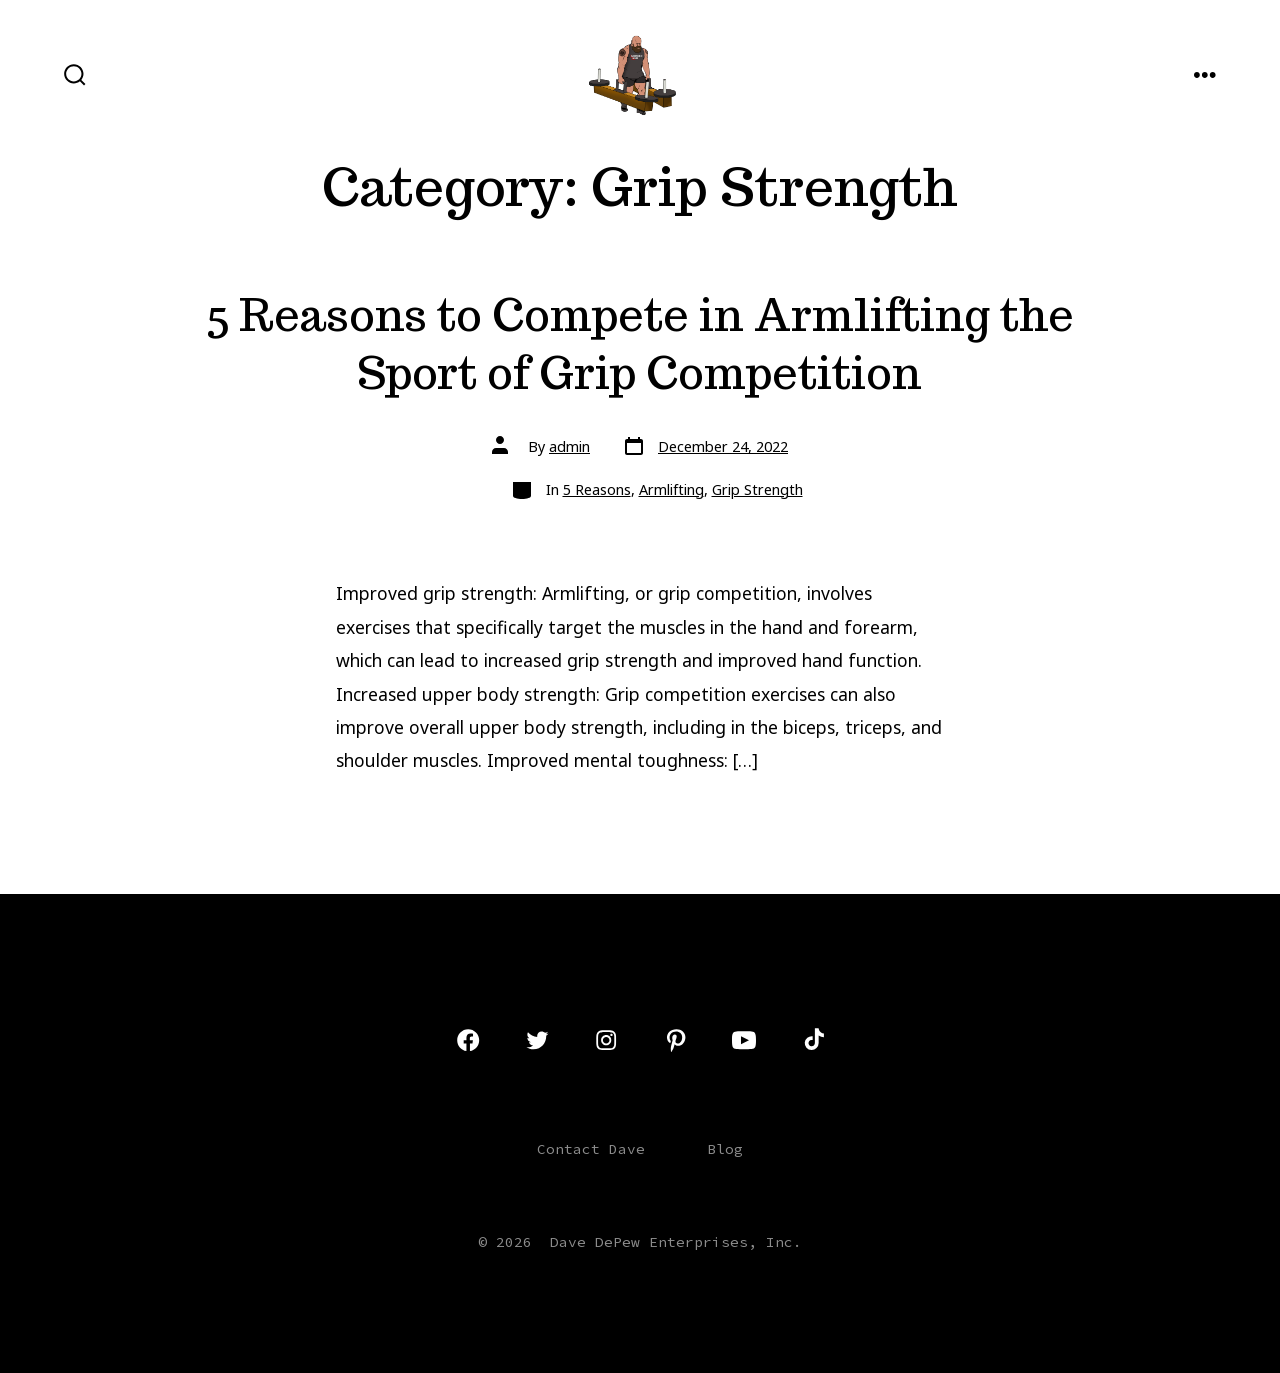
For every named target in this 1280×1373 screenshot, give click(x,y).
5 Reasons (597, 489)
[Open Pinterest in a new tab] (676, 1040)
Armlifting (671, 489)
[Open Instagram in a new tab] (606, 1040)
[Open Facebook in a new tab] (468, 1040)
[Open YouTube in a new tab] (744, 1040)
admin (569, 446)
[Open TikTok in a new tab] (812, 1040)
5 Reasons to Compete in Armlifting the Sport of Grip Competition (640, 343)
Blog (725, 1149)
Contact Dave (591, 1149)
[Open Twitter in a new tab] (537, 1040)
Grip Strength (757, 489)
